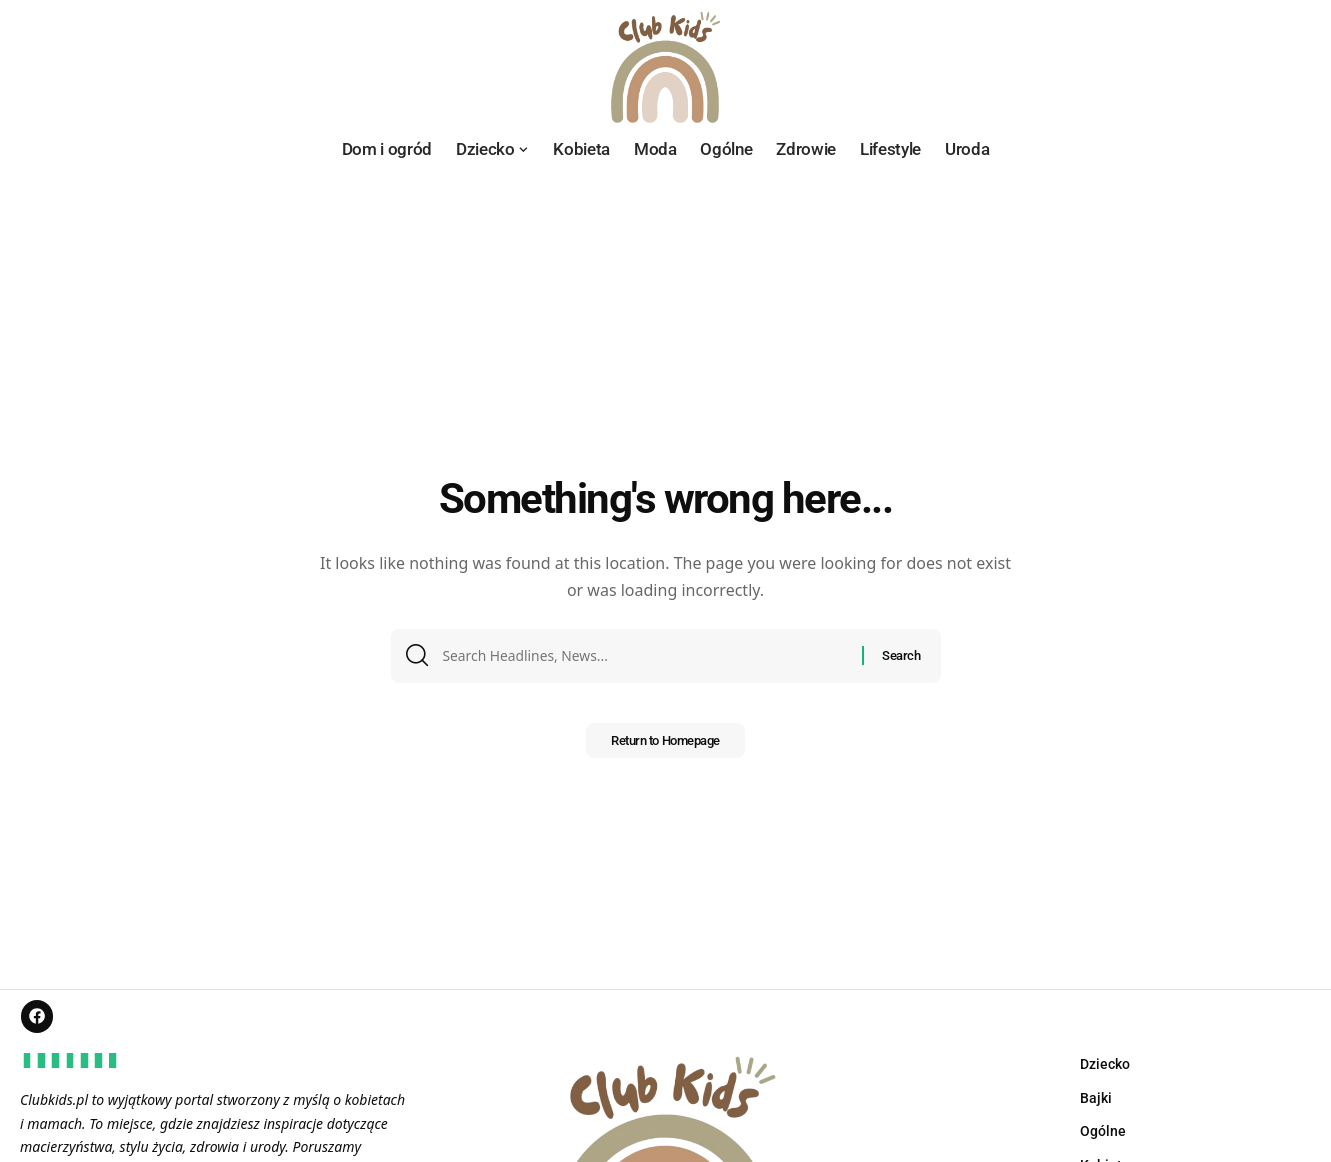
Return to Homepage (665, 747)
